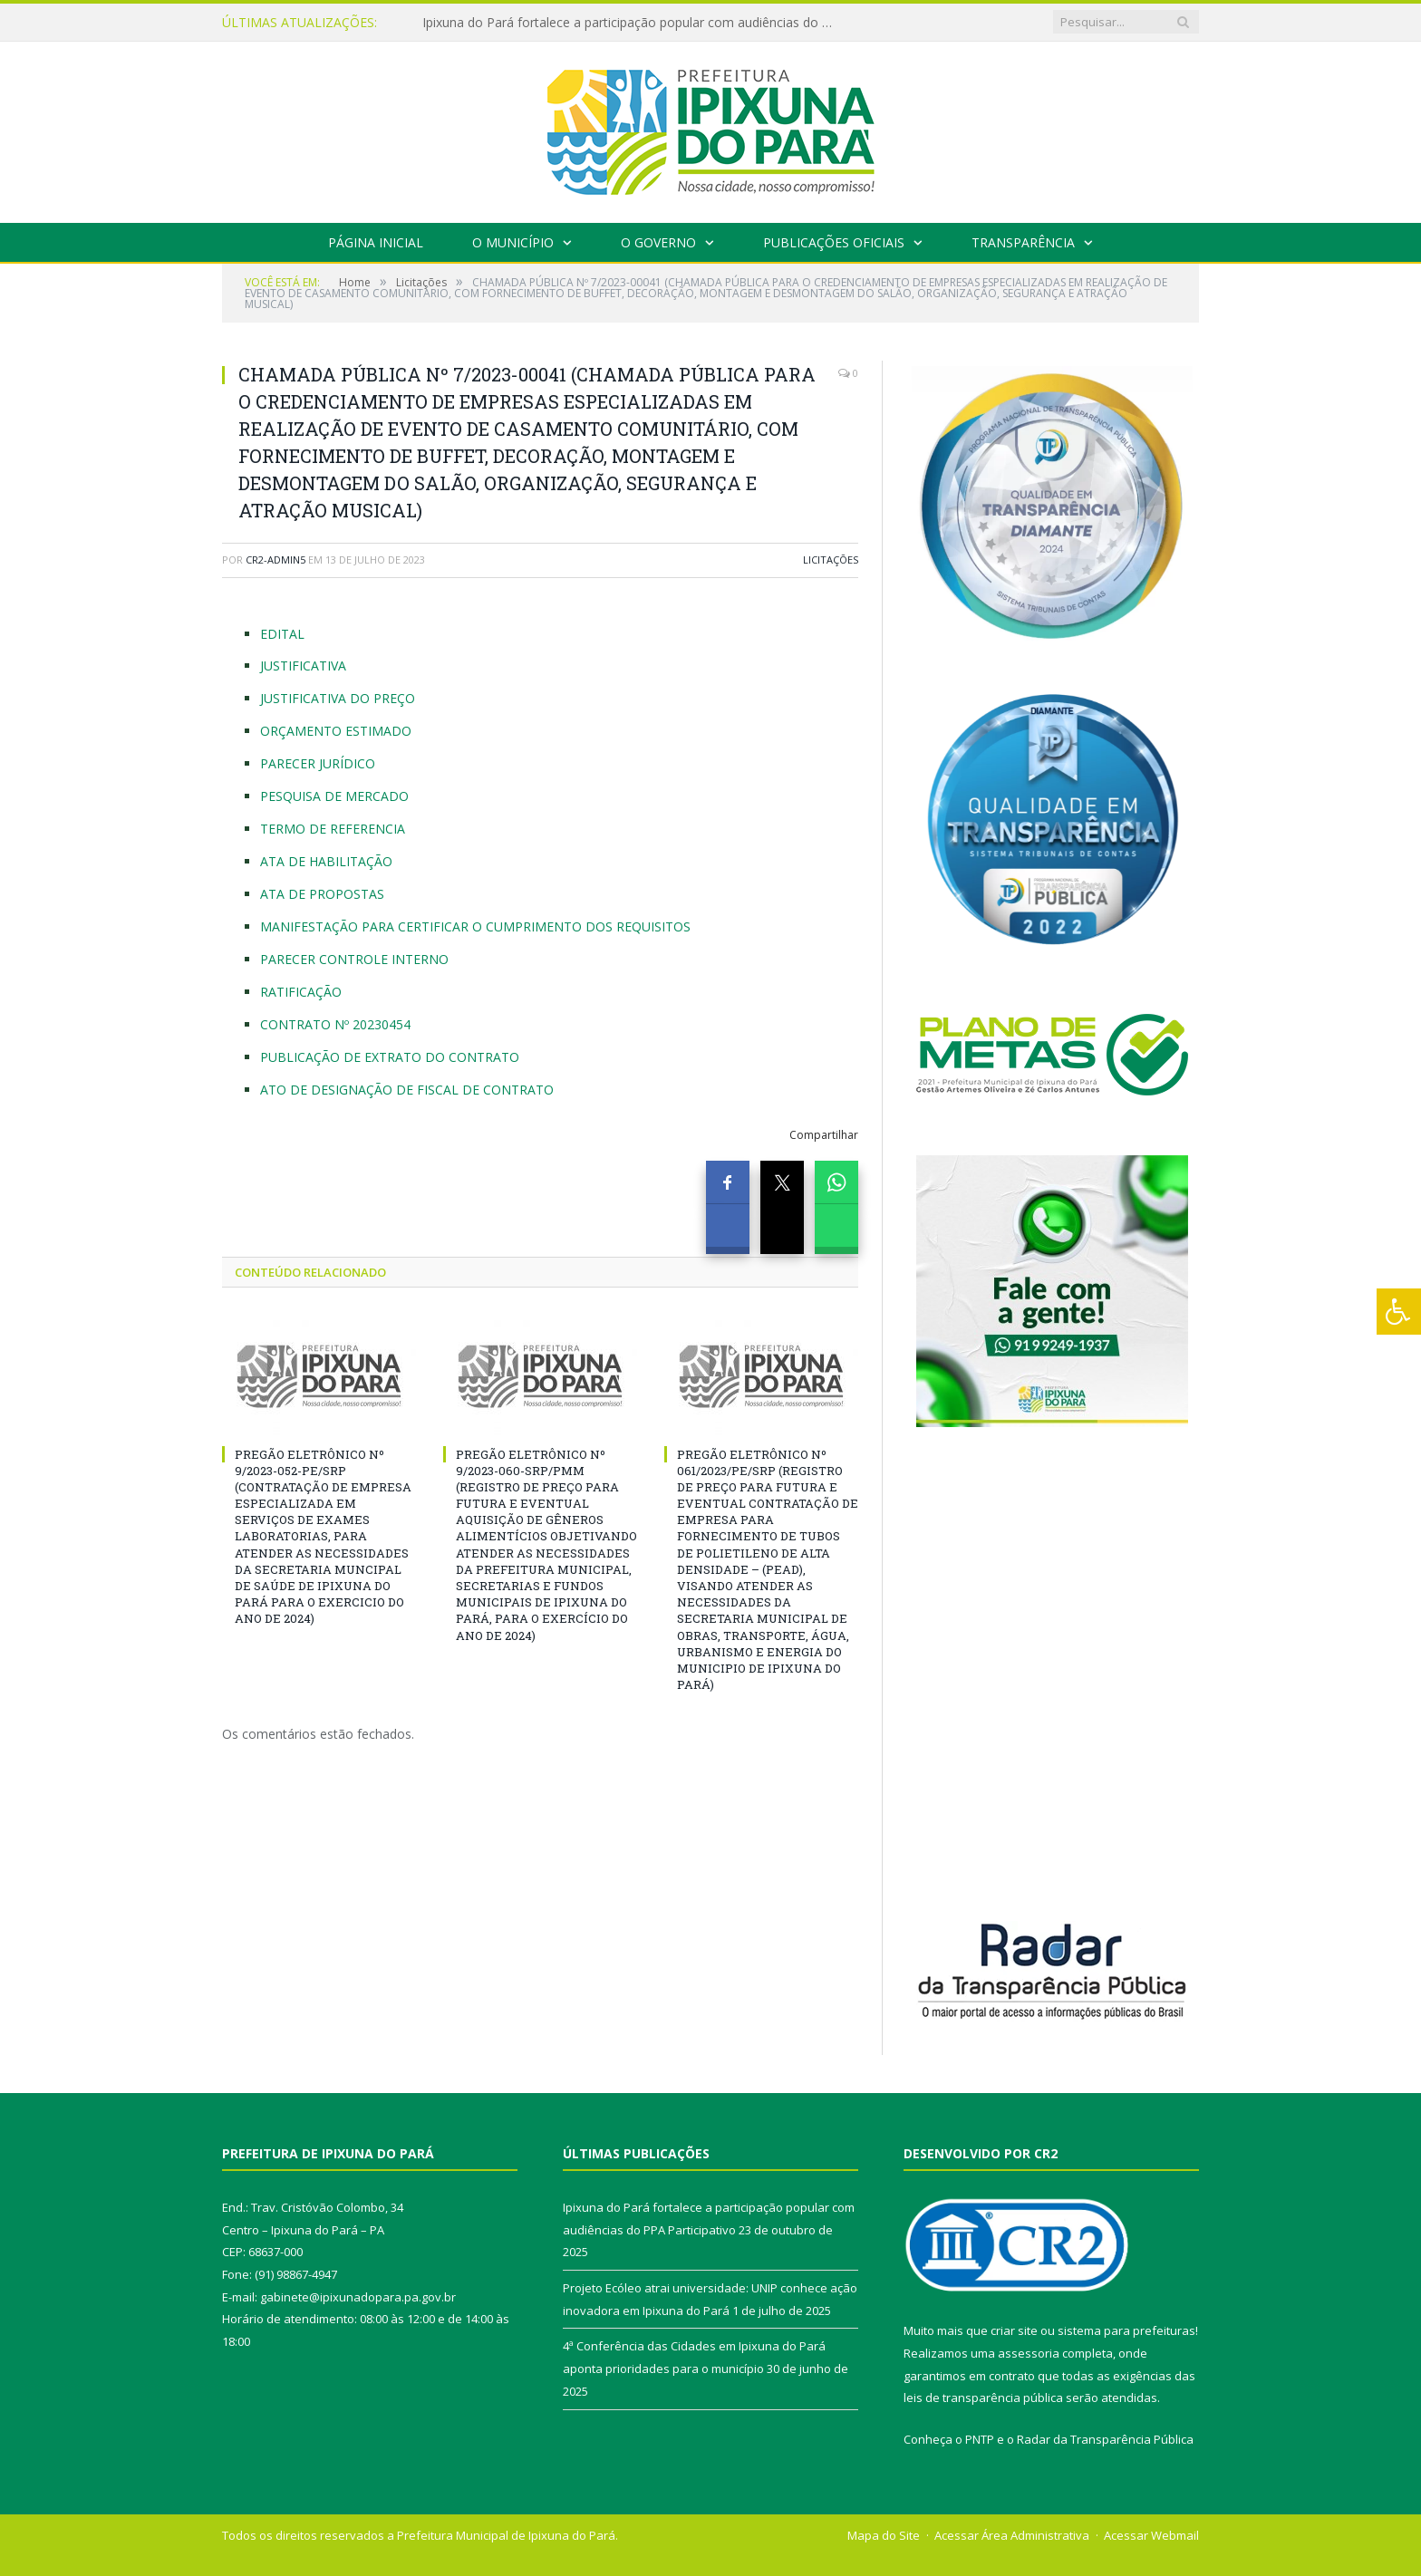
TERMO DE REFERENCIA (332, 828)
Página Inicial (375, 242)
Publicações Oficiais (833, 242)
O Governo (658, 242)
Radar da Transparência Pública (1105, 2439)
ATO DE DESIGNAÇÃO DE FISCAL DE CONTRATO (407, 1089)
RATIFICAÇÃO (301, 991)
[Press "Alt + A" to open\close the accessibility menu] (1399, 1311)
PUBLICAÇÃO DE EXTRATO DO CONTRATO (389, 1057)
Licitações (830, 559)
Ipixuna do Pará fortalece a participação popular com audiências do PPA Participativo (630, 22)
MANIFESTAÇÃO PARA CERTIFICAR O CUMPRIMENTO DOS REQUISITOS (475, 926)
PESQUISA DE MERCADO (334, 796)
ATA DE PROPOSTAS (322, 893)
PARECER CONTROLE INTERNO (354, 959)
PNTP (979, 2439)
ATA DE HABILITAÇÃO (326, 861)
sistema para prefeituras (1126, 2330)
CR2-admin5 (275, 559)
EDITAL (282, 633)
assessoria (1028, 2353)
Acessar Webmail (1151, 2535)
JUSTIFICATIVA (303, 665)
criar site (1014, 2330)
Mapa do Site (883, 2535)
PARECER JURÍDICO (317, 763)
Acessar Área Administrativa (1011, 2535)
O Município (513, 242)
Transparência (1023, 242)
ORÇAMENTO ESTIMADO (335, 730)
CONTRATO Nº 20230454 (335, 1024)
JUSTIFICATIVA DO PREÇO (337, 698)
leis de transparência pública (983, 2397)
